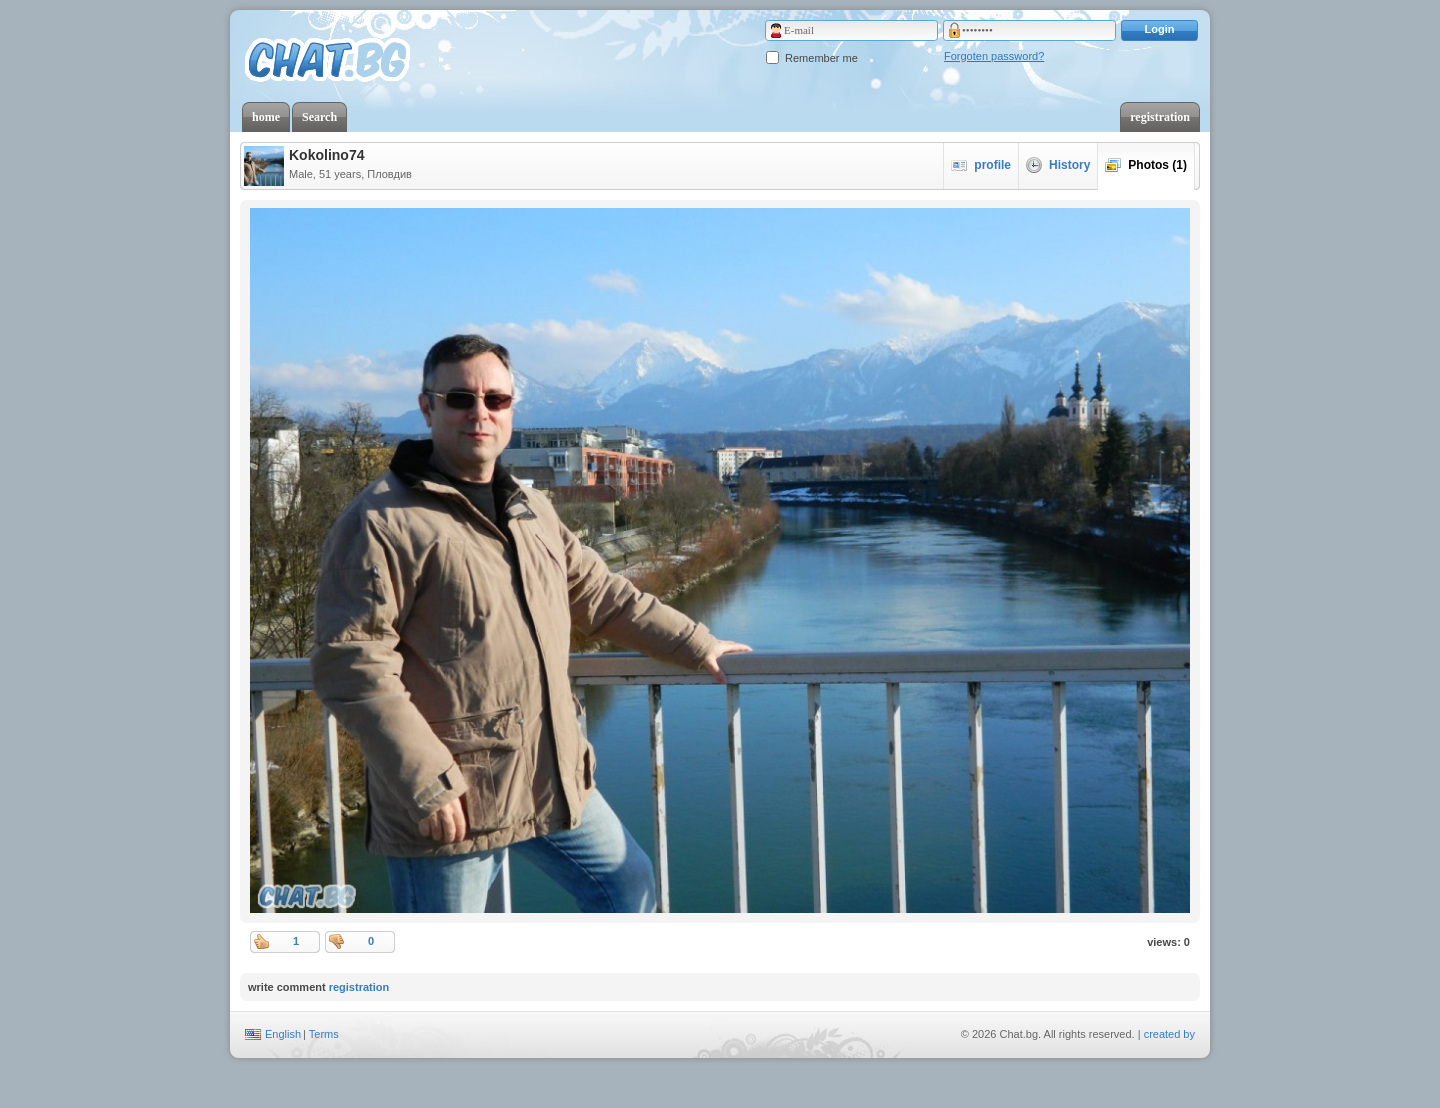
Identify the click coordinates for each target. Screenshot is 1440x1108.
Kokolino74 (326, 155)
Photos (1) (1146, 165)
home (266, 117)
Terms (324, 1034)
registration (1160, 117)
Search (319, 117)
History (1058, 165)
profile (981, 165)
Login (1160, 29)
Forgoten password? (994, 56)
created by (1169, 1034)
